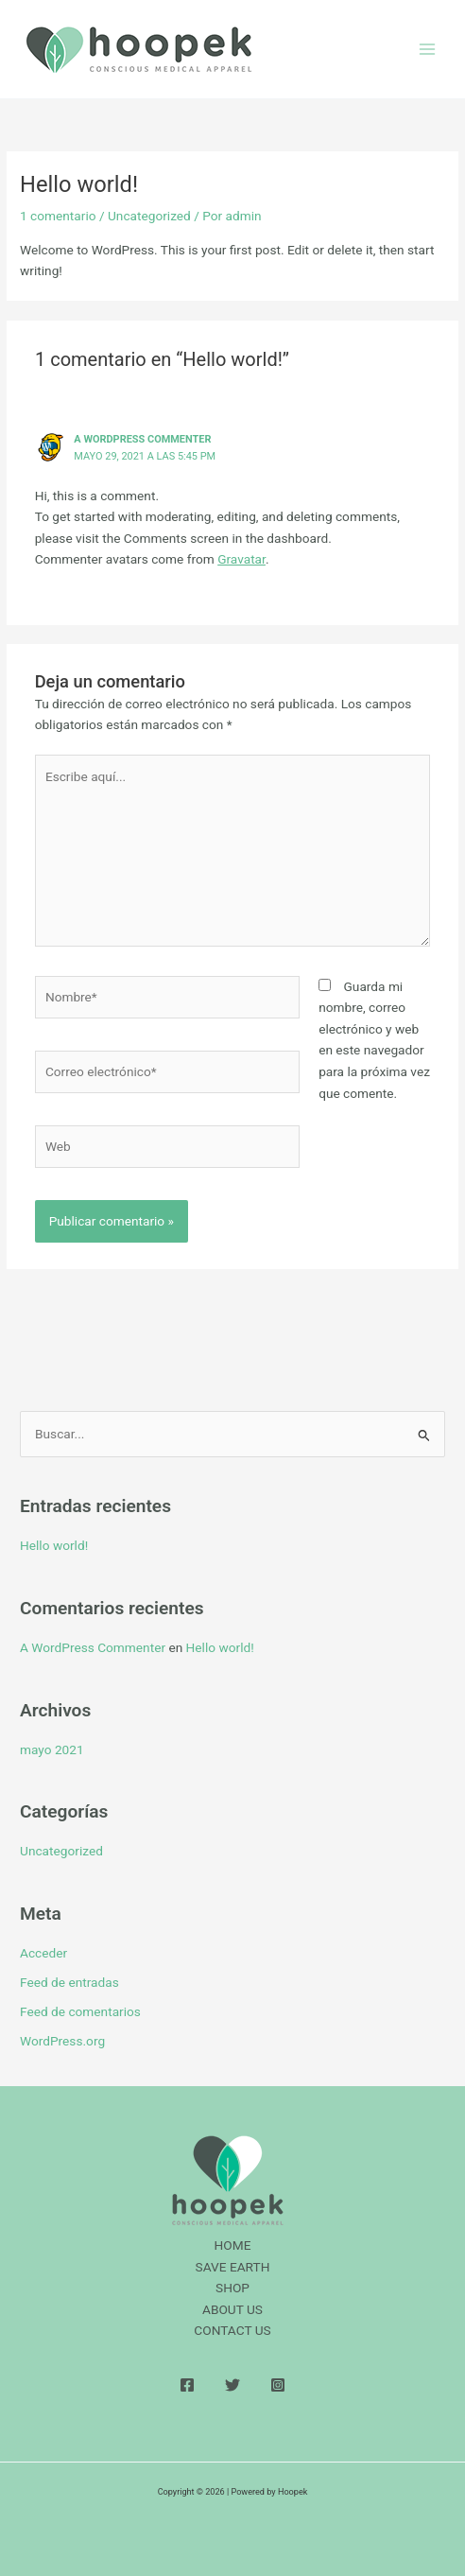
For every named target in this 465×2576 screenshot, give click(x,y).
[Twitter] (232, 2385)
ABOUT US (232, 2309)
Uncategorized (149, 215)
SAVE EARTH (233, 2266)
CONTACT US (232, 2330)
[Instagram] (278, 2385)
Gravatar (241, 558)
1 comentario (57, 215)
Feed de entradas (69, 1982)
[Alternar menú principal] (427, 49)
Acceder (43, 1952)
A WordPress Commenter (142, 439)
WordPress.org (62, 2040)
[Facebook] (187, 2385)
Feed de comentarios (80, 2011)
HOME (233, 2245)
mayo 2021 (52, 1749)
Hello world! (54, 1545)
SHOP (232, 2287)
